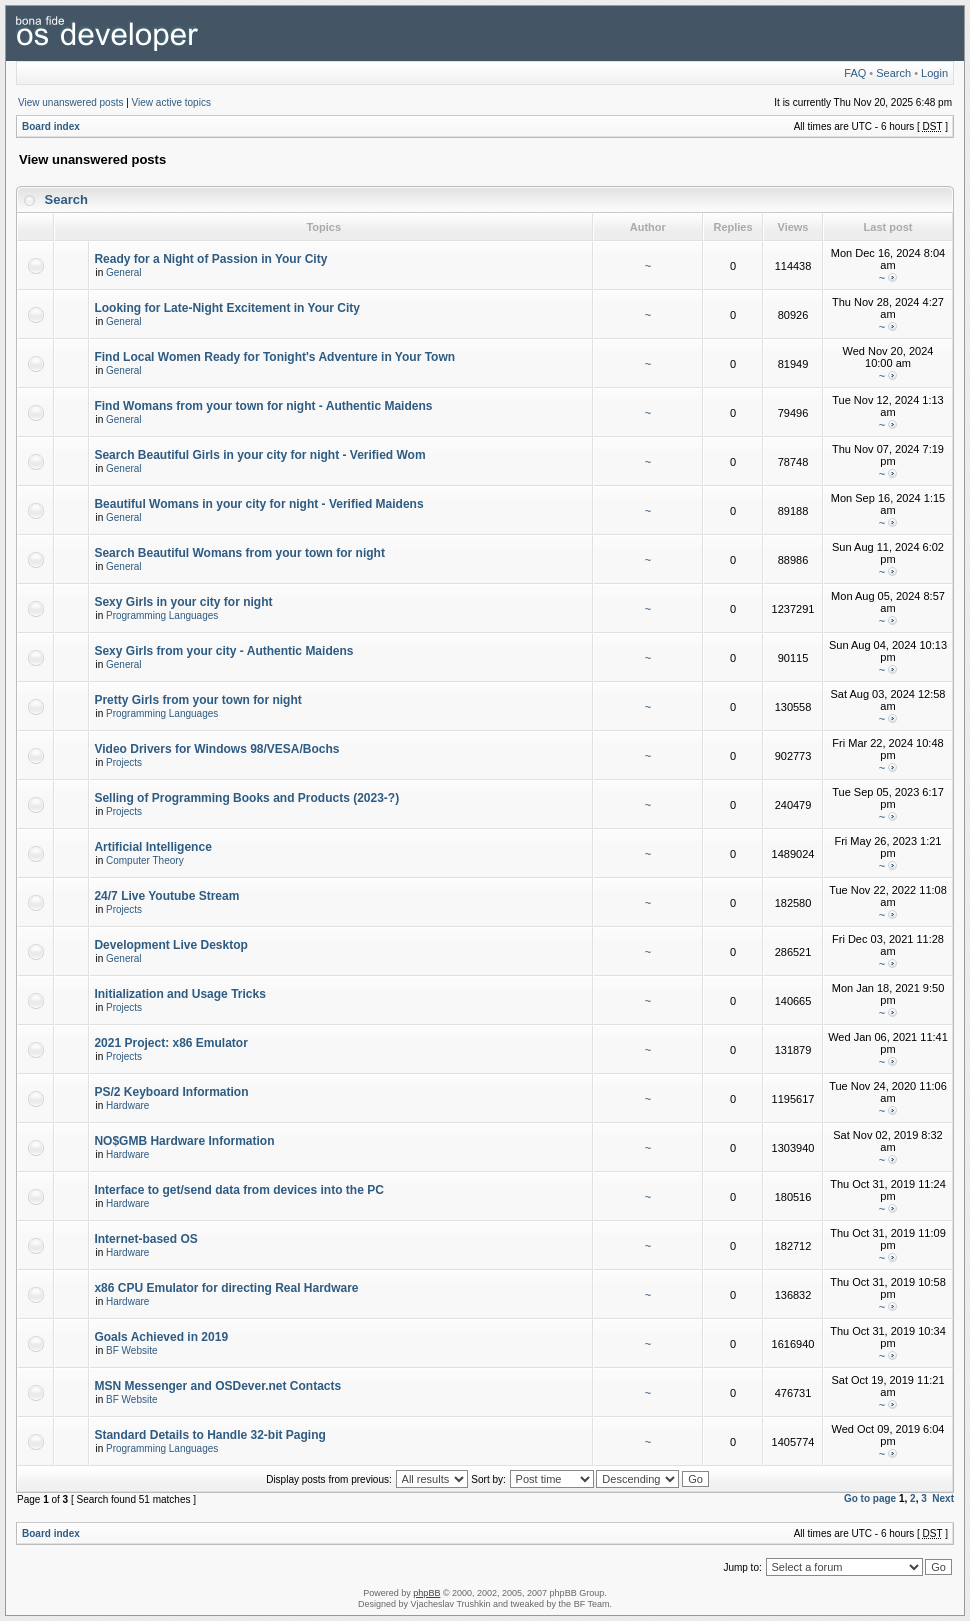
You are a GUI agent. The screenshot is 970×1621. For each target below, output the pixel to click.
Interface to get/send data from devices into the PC (238, 1190)
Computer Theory (145, 860)
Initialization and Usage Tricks (179, 994)
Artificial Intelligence (152, 847)
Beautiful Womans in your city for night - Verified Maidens (258, 504)
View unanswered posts (70, 102)
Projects (124, 762)
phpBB (426, 1593)
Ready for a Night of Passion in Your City (210, 259)
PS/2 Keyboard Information (171, 1092)
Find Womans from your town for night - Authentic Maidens (263, 406)
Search (893, 73)
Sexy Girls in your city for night (183, 602)
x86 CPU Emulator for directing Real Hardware (226, 1288)
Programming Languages (162, 615)
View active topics (171, 102)
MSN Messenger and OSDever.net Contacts (217, 1386)
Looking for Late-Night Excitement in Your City (227, 308)
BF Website (132, 1350)
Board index (51, 126)
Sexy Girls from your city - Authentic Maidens (223, 651)
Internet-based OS (145, 1239)
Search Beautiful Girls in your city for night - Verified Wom (259, 455)
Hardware (127, 1105)
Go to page (870, 1498)
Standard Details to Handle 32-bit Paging (209, 1435)
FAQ (855, 73)
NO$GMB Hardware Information (184, 1141)
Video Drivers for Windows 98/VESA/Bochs (216, 749)
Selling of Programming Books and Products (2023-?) (246, 798)
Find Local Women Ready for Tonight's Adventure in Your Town (274, 357)
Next (943, 1498)
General (124, 272)
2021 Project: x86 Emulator (170, 1043)
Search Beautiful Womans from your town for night (239, 553)
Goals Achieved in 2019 (161, 1337)
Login (934, 73)
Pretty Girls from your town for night (197, 700)
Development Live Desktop (170, 945)
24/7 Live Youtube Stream (166, 896)
